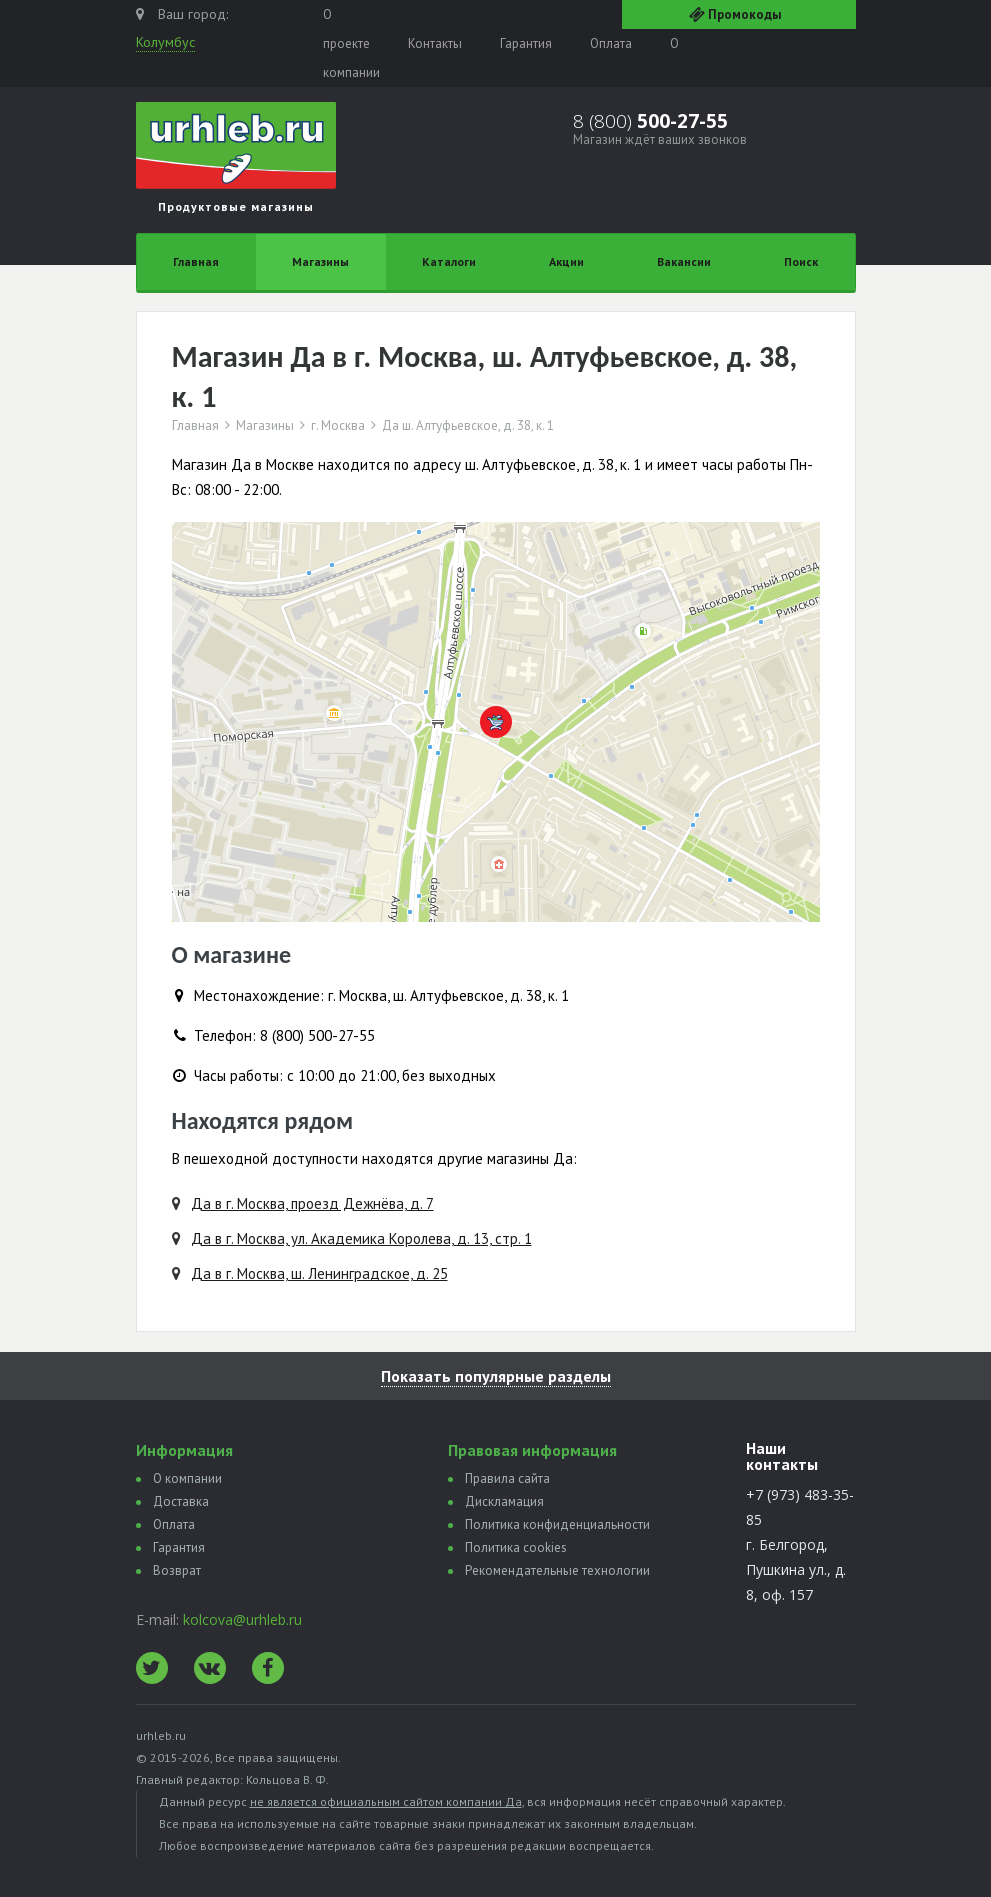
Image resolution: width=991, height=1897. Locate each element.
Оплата (611, 43)
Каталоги (449, 261)
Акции (566, 261)
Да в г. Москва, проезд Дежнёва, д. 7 (312, 1203)
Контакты (435, 43)
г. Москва (338, 426)
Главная (196, 261)
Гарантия (526, 43)
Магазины (320, 261)
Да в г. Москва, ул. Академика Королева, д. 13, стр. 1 (361, 1238)
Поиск (801, 261)
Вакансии (684, 261)
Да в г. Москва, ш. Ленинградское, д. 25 (319, 1273)
